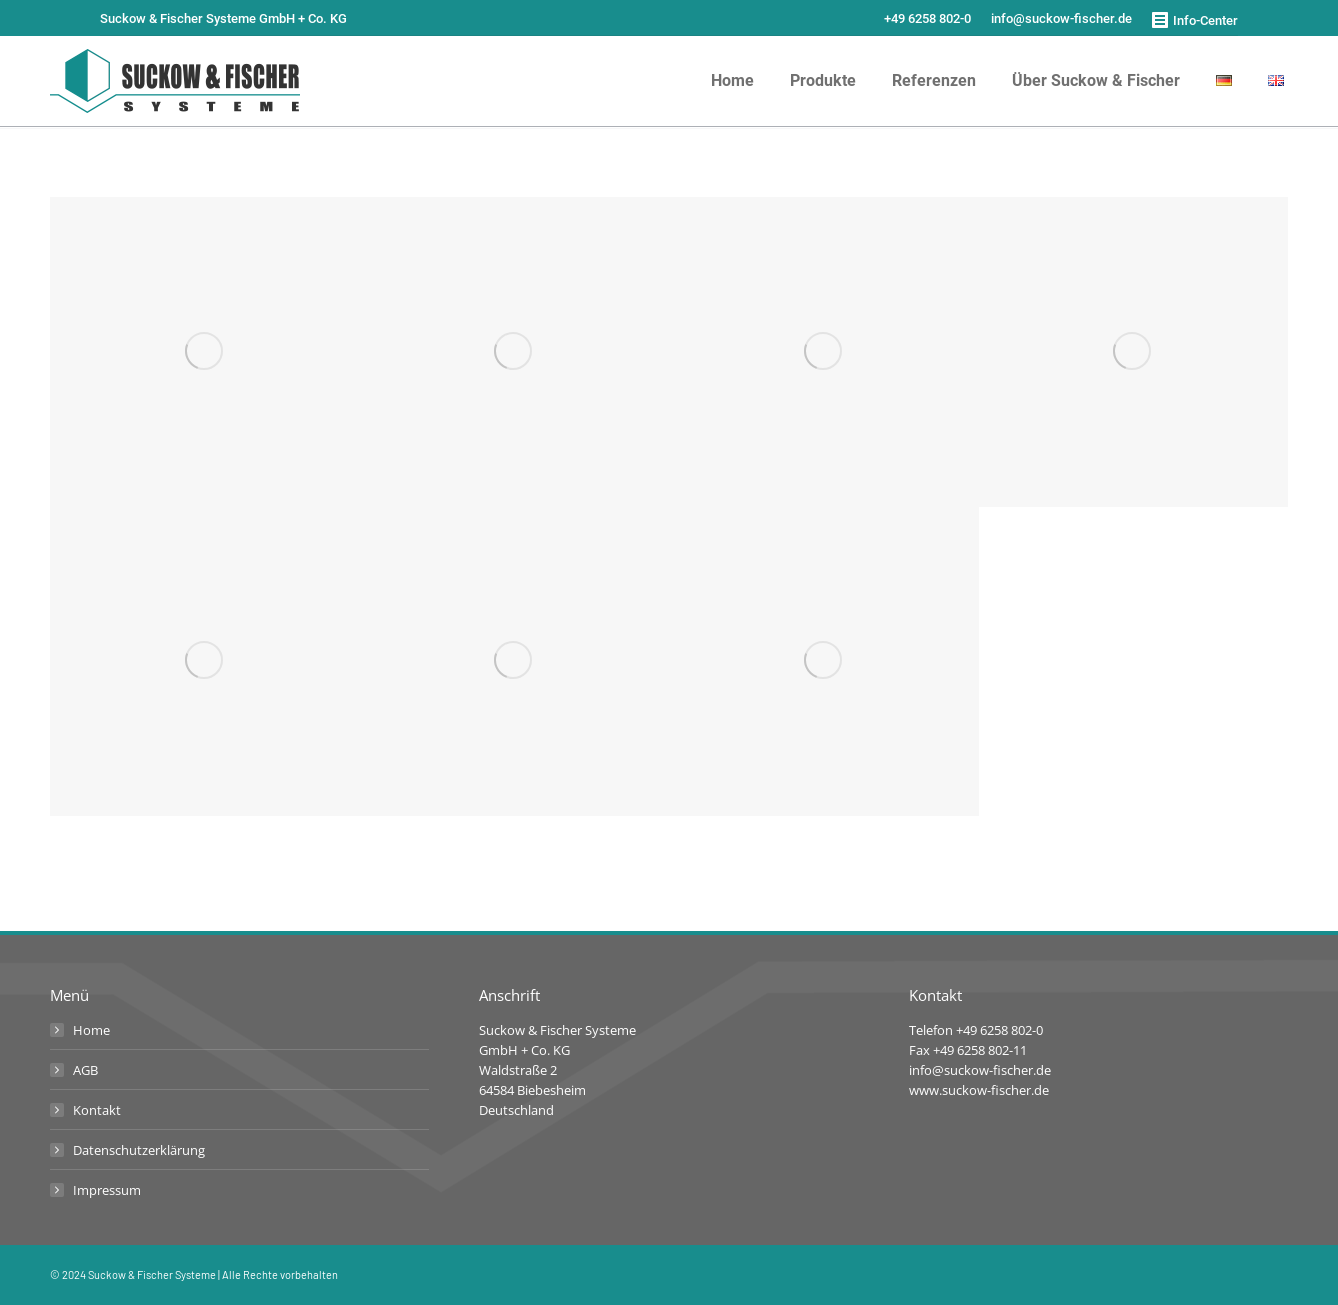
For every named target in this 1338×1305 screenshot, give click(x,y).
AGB (85, 1070)
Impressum (107, 1190)
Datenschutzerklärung (139, 1150)
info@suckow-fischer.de (1061, 18)
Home (91, 1030)
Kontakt (97, 1110)
